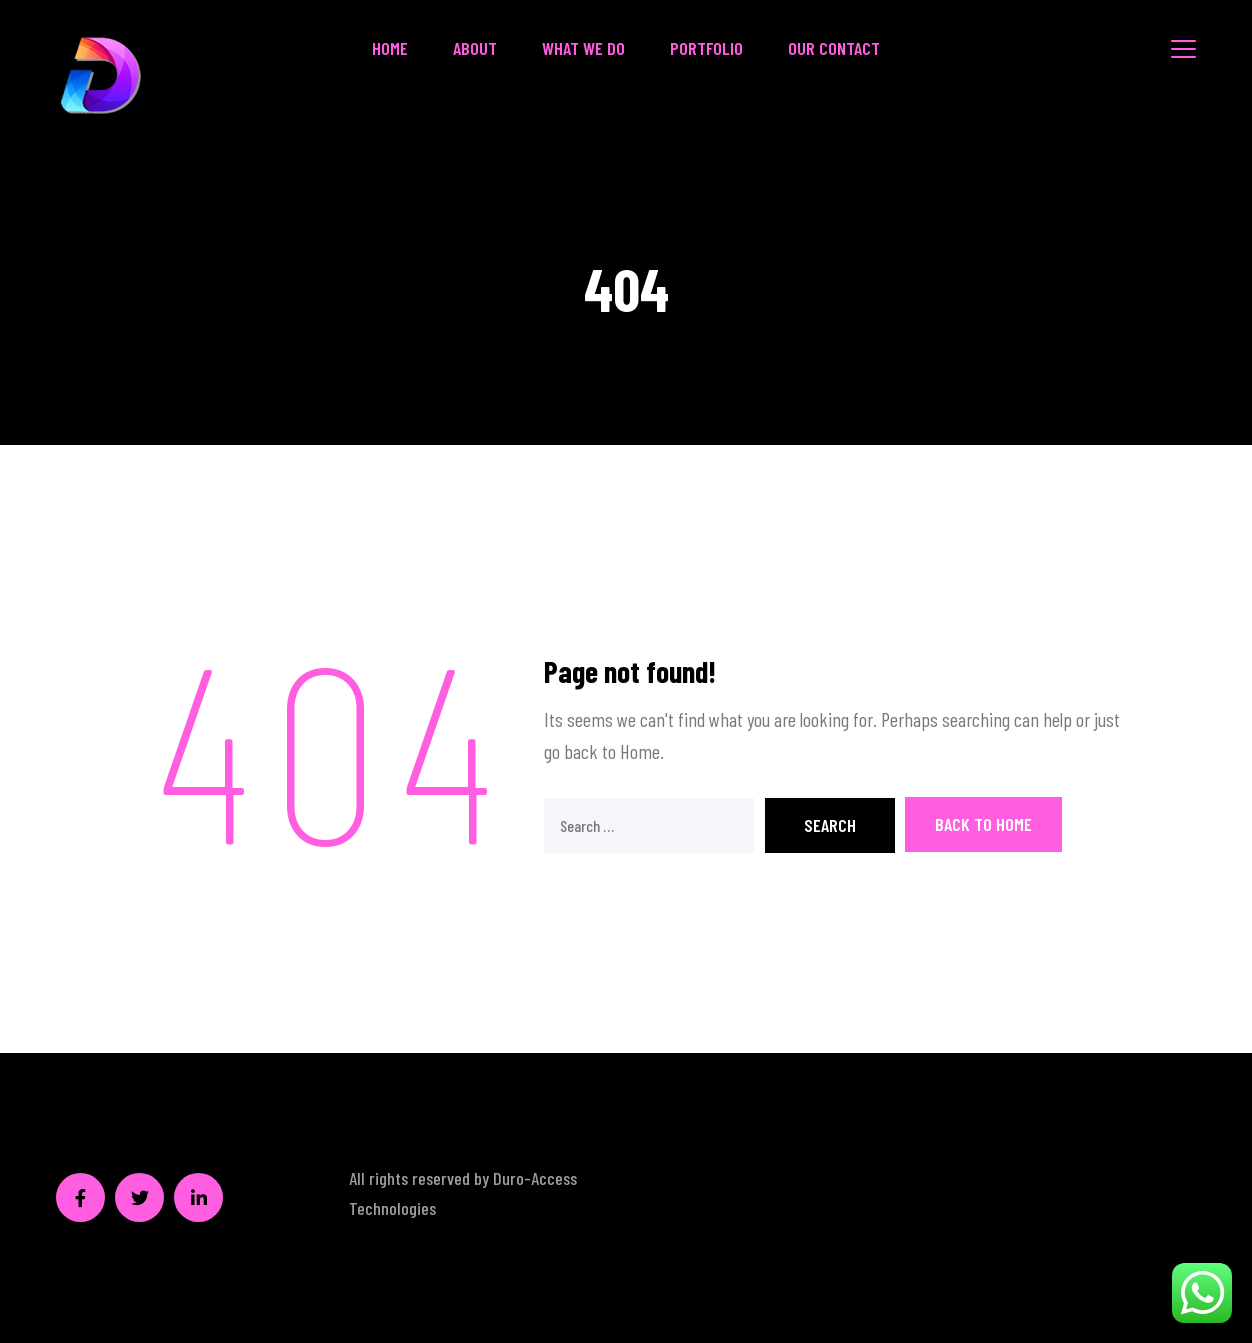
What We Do (583, 48)
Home (390, 48)
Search (830, 825)
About (475, 48)
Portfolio (706, 48)
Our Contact (834, 48)
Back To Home (983, 824)
